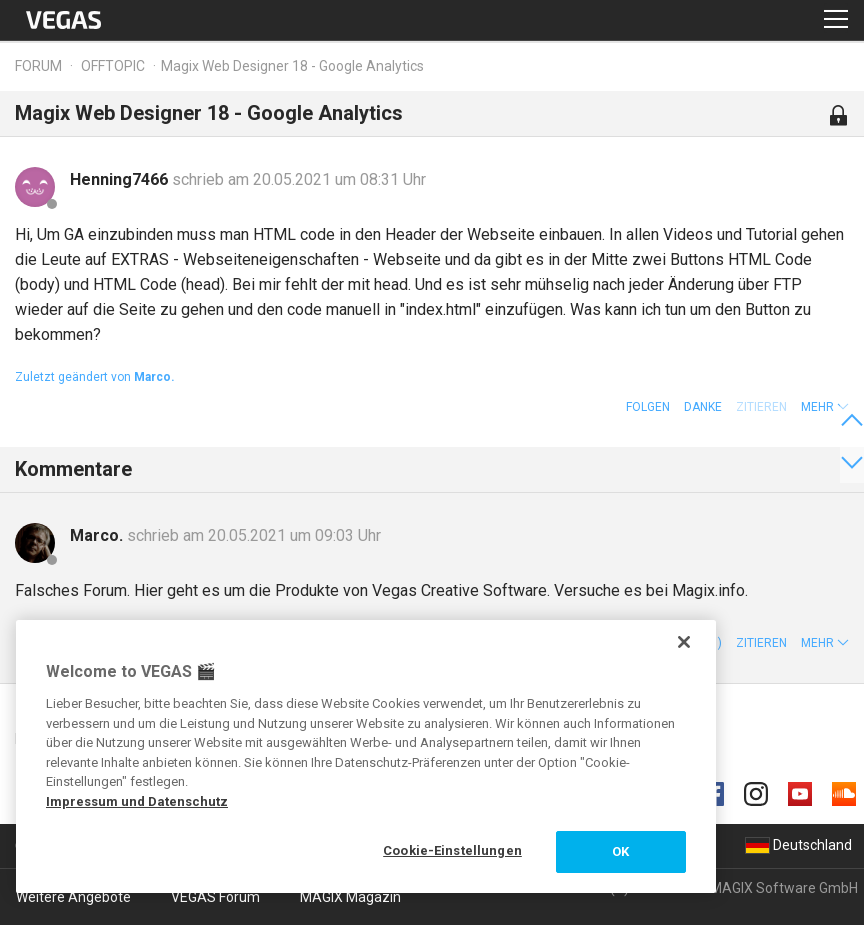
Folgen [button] (648, 407)
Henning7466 (121, 179)
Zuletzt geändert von (95, 377)
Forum (38, 66)
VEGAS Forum (215, 897)
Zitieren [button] (761, 643)
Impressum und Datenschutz (137, 801)
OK (620, 851)
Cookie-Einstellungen (452, 850)
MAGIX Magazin (350, 897)
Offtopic (113, 66)
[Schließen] (684, 642)
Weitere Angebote (73, 897)
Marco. (98, 535)
